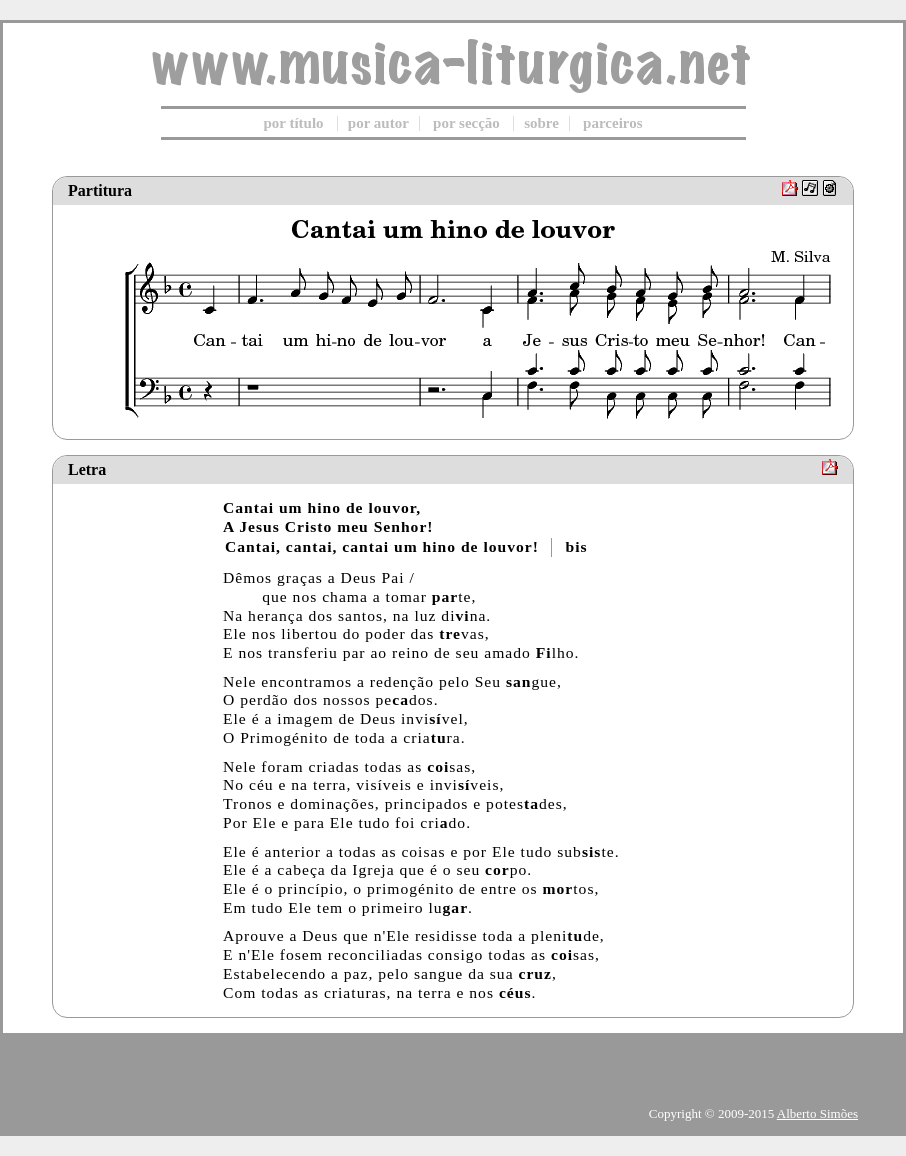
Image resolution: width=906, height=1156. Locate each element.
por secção (466, 123)
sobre (541, 123)
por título (293, 123)
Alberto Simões (817, 1113)
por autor (378, 123)
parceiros (612, 123)
